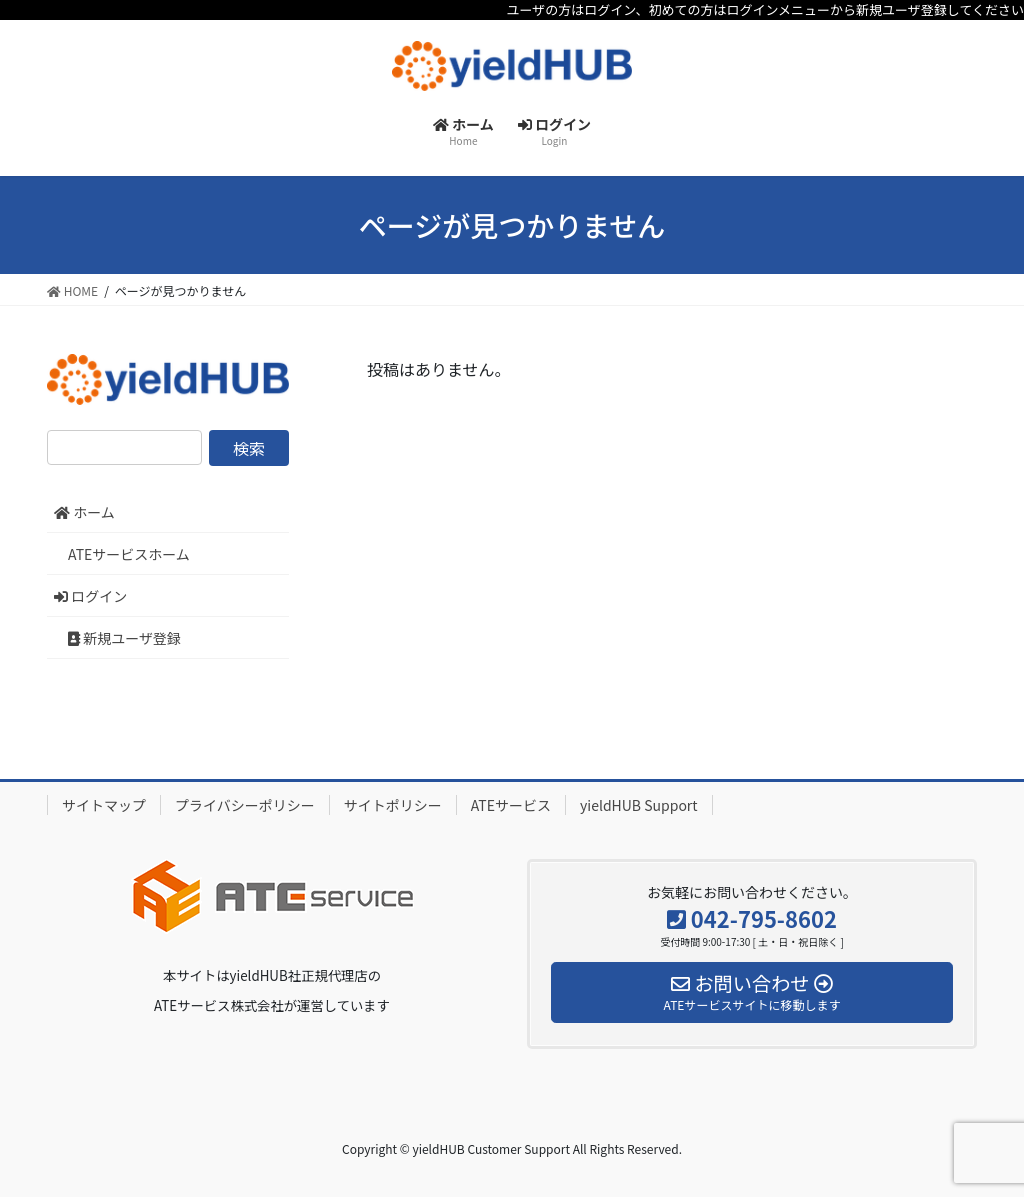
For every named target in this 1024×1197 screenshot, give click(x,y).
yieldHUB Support (639, 805)
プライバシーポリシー (245, 805)
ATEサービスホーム (129, 554)
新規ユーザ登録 (124, 638)
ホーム (84, 512)
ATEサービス (511, 805)
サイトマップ (104, 805)
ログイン (90, 596)
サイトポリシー (393, 805)
